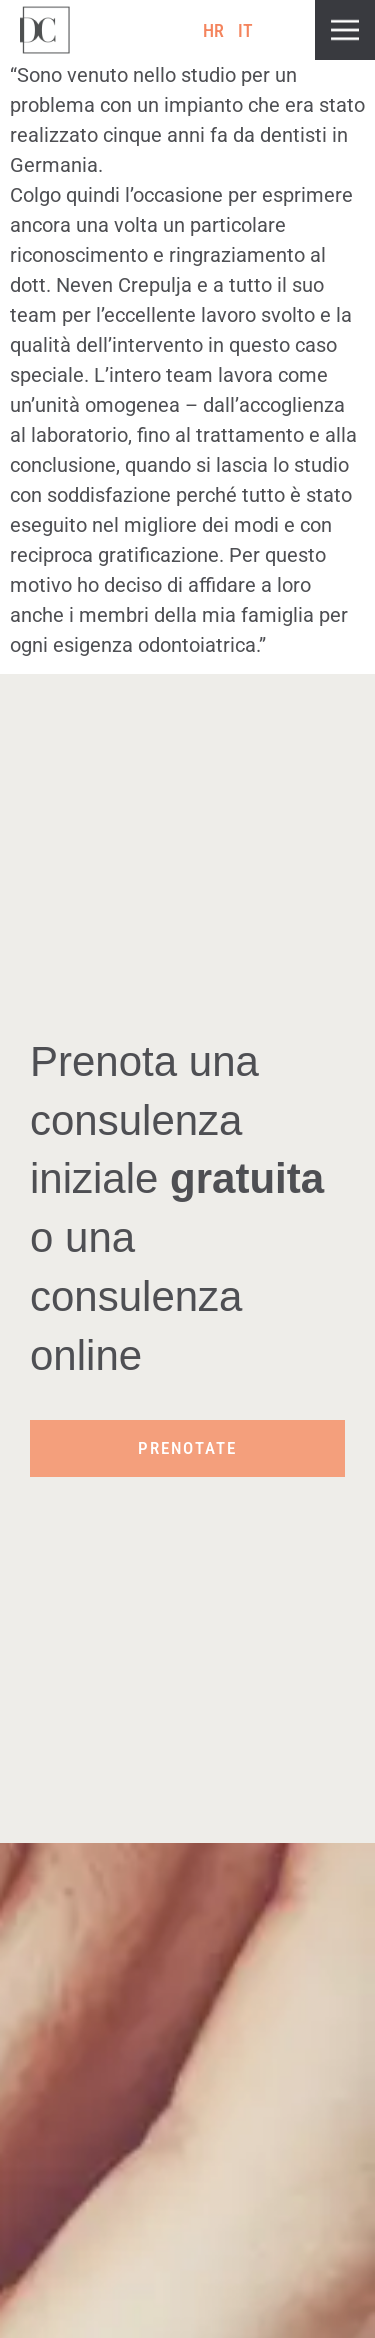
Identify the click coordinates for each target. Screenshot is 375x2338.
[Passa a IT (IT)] (246, 30)
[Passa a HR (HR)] (214, 30)
